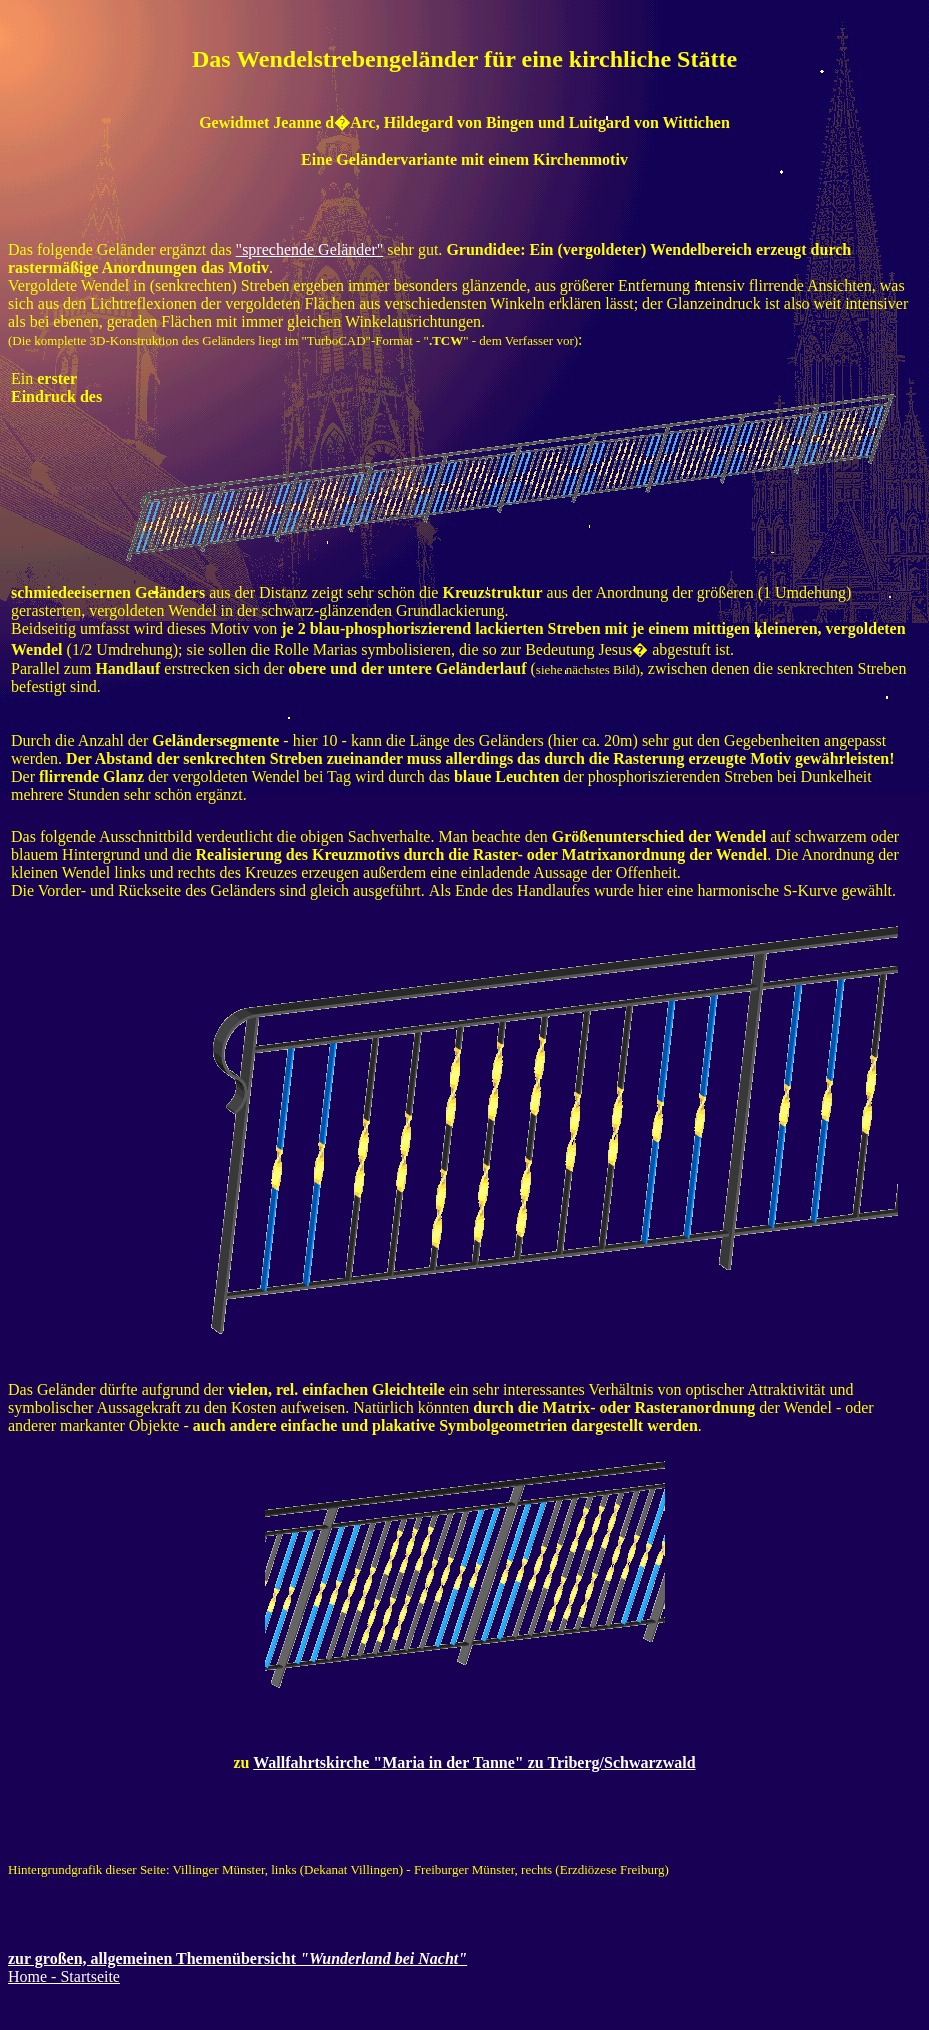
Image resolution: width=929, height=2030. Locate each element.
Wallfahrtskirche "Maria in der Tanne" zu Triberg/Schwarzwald (474, 1762)
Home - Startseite (64, 1976)
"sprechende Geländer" (310, 249)
